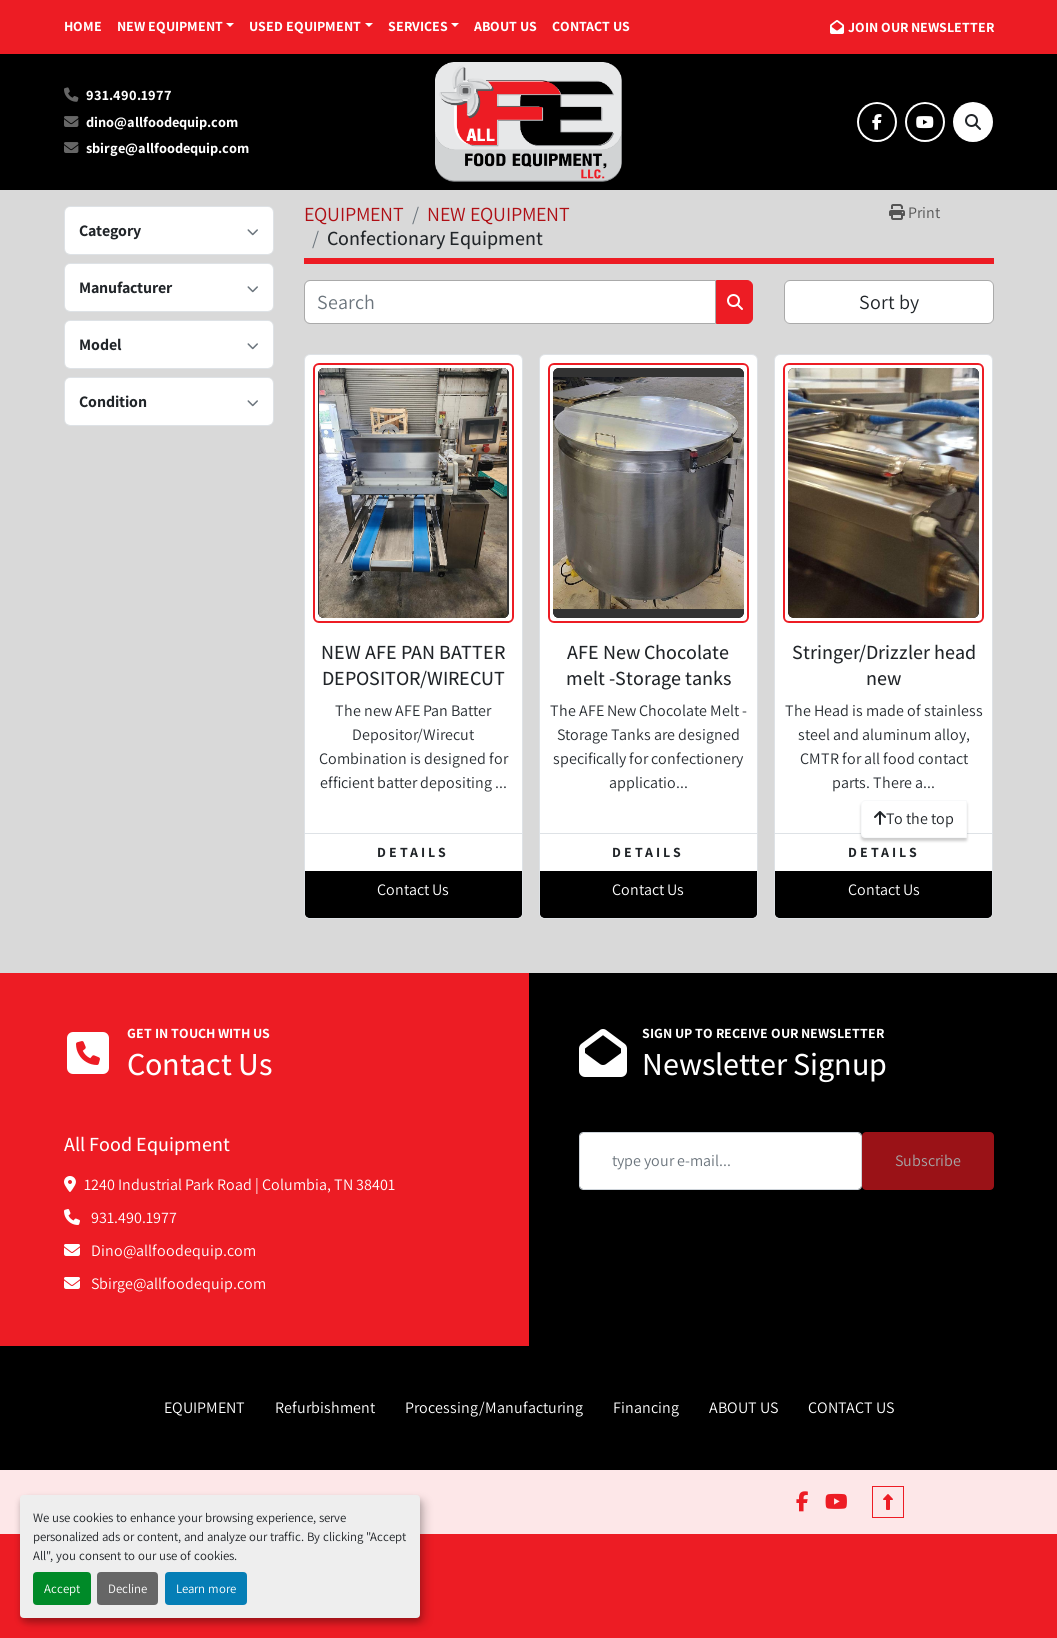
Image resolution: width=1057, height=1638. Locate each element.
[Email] (720, 1161)
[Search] (973, 122)
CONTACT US (591, 26)
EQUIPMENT (204, 1407)
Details (413, 852)
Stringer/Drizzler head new (884, 665)
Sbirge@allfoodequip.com (177, 1283)
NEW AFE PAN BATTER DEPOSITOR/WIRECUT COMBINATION (413, 678)
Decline (127, 1588)
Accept (62, 1588)
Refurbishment (325, 1407)
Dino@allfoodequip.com (172, 1250)
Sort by (889, 302)
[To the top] (914, 819)
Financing (646, 1407)
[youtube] (925, 122)
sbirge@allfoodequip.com (167, 147)
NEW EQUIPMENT (170, 26)
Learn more (206, 1588)
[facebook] (877, 122)
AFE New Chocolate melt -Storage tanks (648, 665)
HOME (83, 26)
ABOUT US (505, 26)
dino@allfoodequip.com (162, 121)
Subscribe (928, 1160)
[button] (176, 26)
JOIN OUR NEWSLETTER (921, 27)
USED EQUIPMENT (305, 26)
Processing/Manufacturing (494, 1407)
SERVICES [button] (418, 26)
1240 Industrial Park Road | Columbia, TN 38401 (239, 1184)
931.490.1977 (129, 94)
